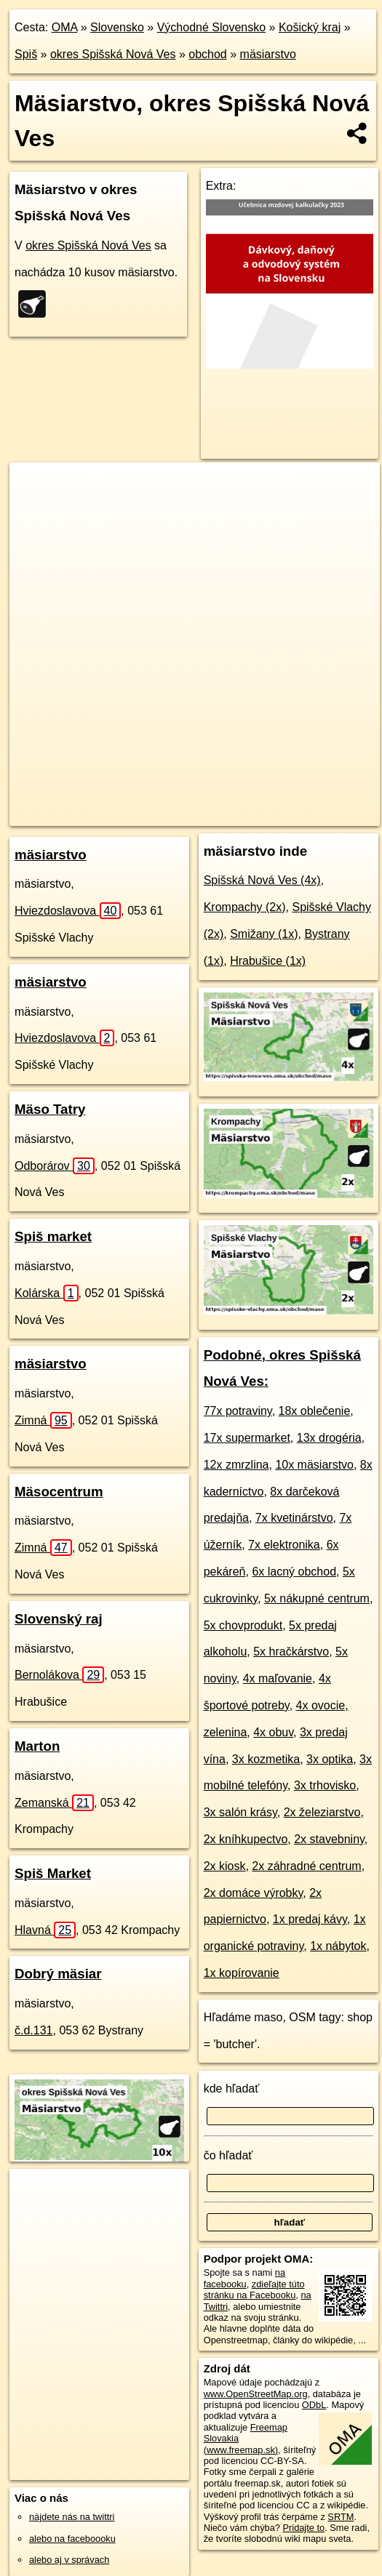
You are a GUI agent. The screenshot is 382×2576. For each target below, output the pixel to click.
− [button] (34, 510)
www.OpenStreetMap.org (256, 2393)
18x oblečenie (315, 1411)
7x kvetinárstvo (294, 1518)
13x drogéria (329, 1438)
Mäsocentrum (59, 1491)
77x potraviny (238, 1411)
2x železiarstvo (322, 1812)
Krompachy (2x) (245, 907)
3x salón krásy (240, 1812)
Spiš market (53, 1236)
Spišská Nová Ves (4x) (262, 880)
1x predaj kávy (310, 1919)
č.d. (34, 2030)
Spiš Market (53, 1873)
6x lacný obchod (294, 1571)
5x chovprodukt (243, 1625)
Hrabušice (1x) (268, 961)
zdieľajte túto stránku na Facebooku (254, 2289)
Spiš (26, 54)
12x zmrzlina (236, 1464)
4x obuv (273, 1732)
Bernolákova (59, 1674)
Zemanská (54, 1802)
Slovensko (117, 27)
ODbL (314, 2404)
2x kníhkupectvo (246, 1839)
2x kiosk (225, 1866)
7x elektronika (284, 1544)
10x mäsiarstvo (314, 1464)
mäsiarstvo (268, 54)
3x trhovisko (325, 1785)
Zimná (43, 1420)
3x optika (329, 1759)
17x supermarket (247, 1438)
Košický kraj (310, 27)
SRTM (340, 2516)
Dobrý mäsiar (58, 1973)
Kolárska (47, 1293)
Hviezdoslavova (68, 910)
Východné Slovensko (211, 27)
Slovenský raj (59, 1618)
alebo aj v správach (69, 2559)
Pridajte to (304, 2527)
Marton (37, 1746)
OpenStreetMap (116, 802)
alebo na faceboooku (72, 2538)
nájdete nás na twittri (71, 2516)
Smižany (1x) (264, 934)
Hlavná (45, 1930)
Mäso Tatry (50, 1109)
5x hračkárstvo (291, 1651)
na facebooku (244, 2278)
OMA (65, 27)
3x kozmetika (266, 1759)
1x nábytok (338, 1946)
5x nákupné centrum (317, 1598)
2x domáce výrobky (253, 1893)
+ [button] (34, 487)
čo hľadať (228, 2155)
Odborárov (55, 1165)
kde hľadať (232, 2088)
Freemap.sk (191, 802)
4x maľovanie (277, 1678)
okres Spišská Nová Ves (113, 54)
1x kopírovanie (241, 1973)
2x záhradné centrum (306, 1866)
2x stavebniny (329, 1839)
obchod (207, 54)
